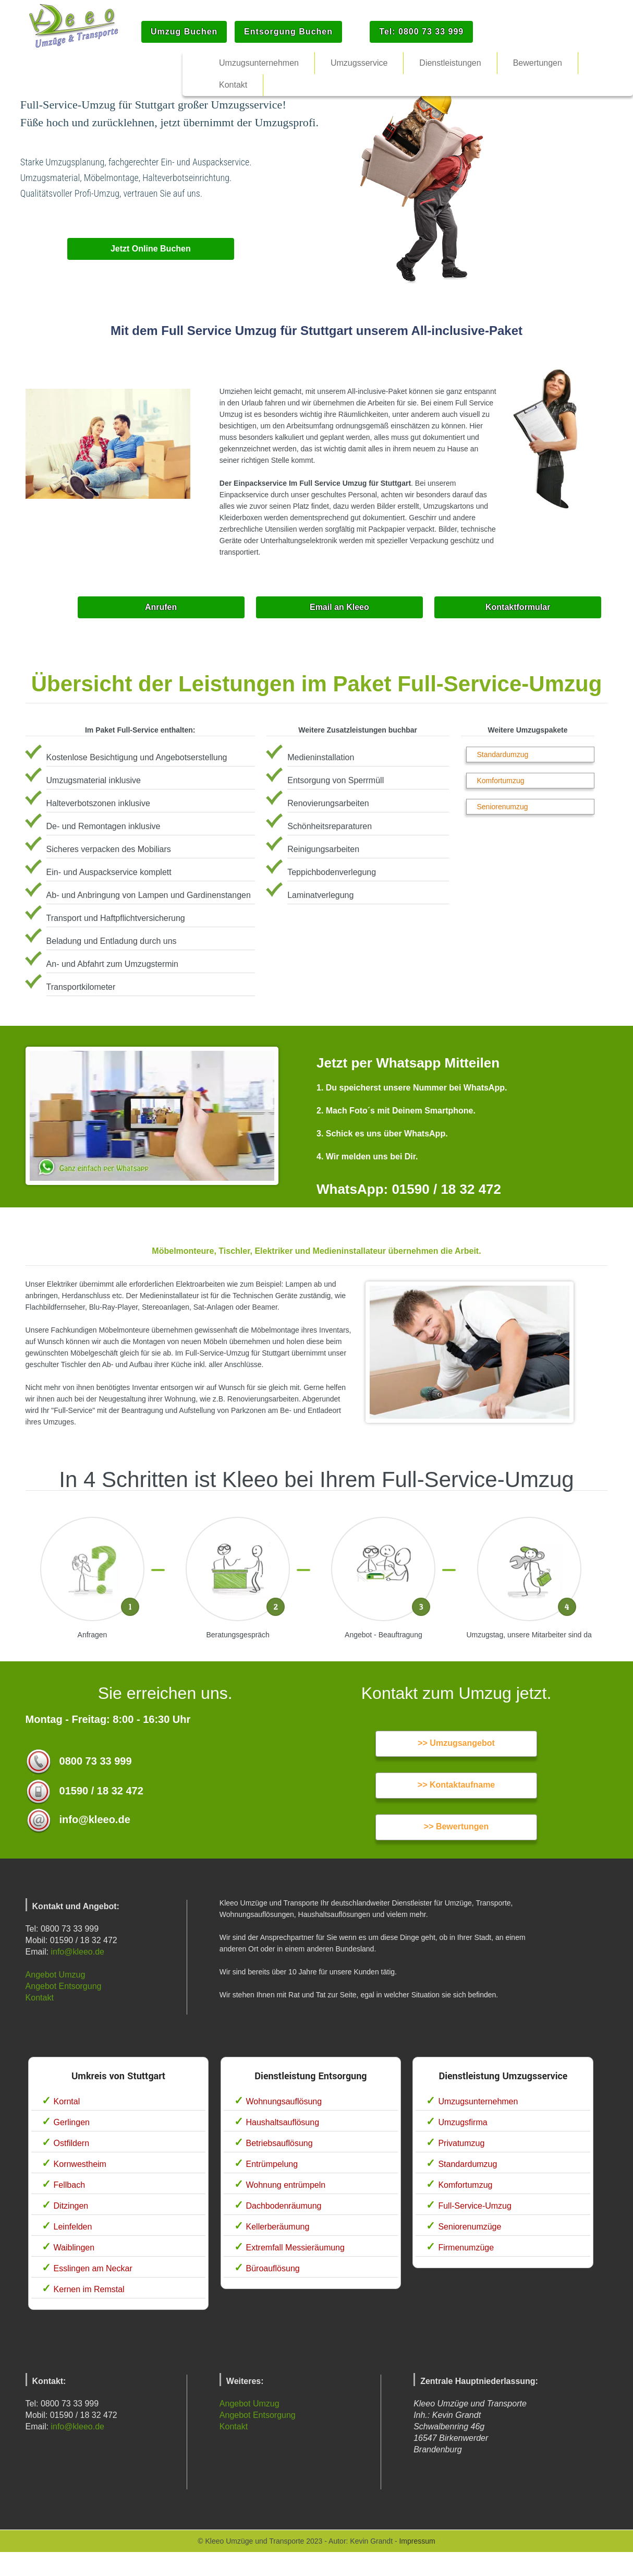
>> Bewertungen (456, 1826)
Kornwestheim (80, 2164)
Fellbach (69, 2184)
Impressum (417, 2541)
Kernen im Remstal (89, 2289)
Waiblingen (74, 2247)
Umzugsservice (359, 62)
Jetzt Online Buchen (151, 248)
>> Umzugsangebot (456, 1743)
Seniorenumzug (502, 806)
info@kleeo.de (77, 1951)
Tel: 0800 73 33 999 (421, 31)
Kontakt (40, 1997)
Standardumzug (503, 754)
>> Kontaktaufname (456, 1784)
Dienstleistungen (450, 62)
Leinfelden (73, 2226)
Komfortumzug (501, 780)
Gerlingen (72, 2122)
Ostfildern (71, 2143)
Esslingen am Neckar (93, 2268)
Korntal (67, 2101)
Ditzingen (71, 2205)
